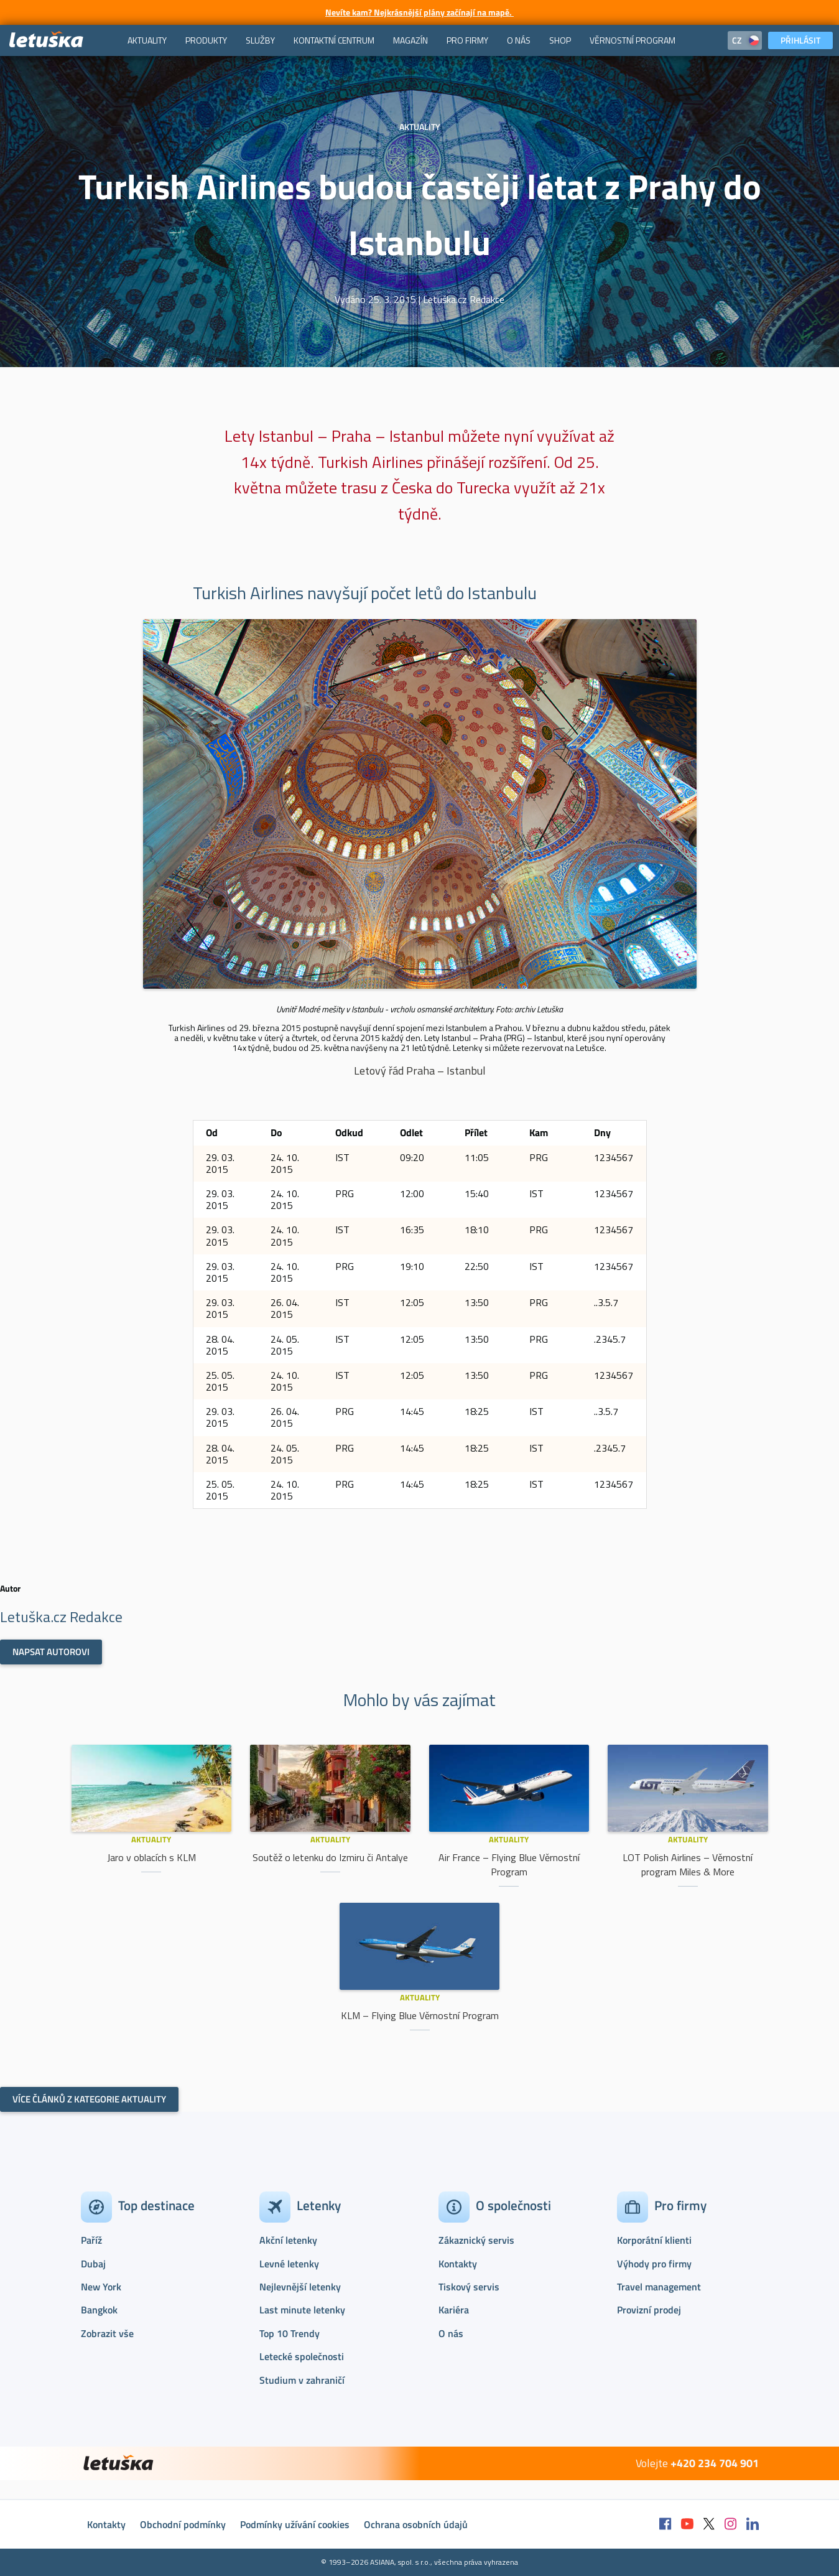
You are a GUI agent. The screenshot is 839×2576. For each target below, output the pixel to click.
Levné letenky (289, 2263)
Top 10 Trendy (289, 2333)
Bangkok (99, 2309)
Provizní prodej (649, 2309)
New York (101, 2286)
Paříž (91, 2240)
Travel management (659, 2286)
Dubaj (93, 2263)
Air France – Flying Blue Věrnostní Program (509, 1864)
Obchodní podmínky (183, 2524)
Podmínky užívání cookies (295, 2524)
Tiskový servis (468, 2286)
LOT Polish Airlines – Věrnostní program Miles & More (688, 1864)
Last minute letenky (302, 2309)
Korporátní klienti (654, 2240)
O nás (450, 2333)
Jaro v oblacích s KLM (151, 1857)
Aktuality (151, 1839)
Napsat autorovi (51, 1652)
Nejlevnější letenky (300, 2286)
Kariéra (453, 2309)
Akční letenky (288, 2240)
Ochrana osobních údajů (416, 2524)
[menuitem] (147, 40)
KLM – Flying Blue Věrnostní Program (420, 2015)
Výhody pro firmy (654, 2263)
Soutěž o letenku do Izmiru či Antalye (330, 1857)
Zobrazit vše (107, 2333)
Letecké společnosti (301, 2356)
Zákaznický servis (476, 2240)
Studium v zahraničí (302, 2380)
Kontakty (457, 2263)
